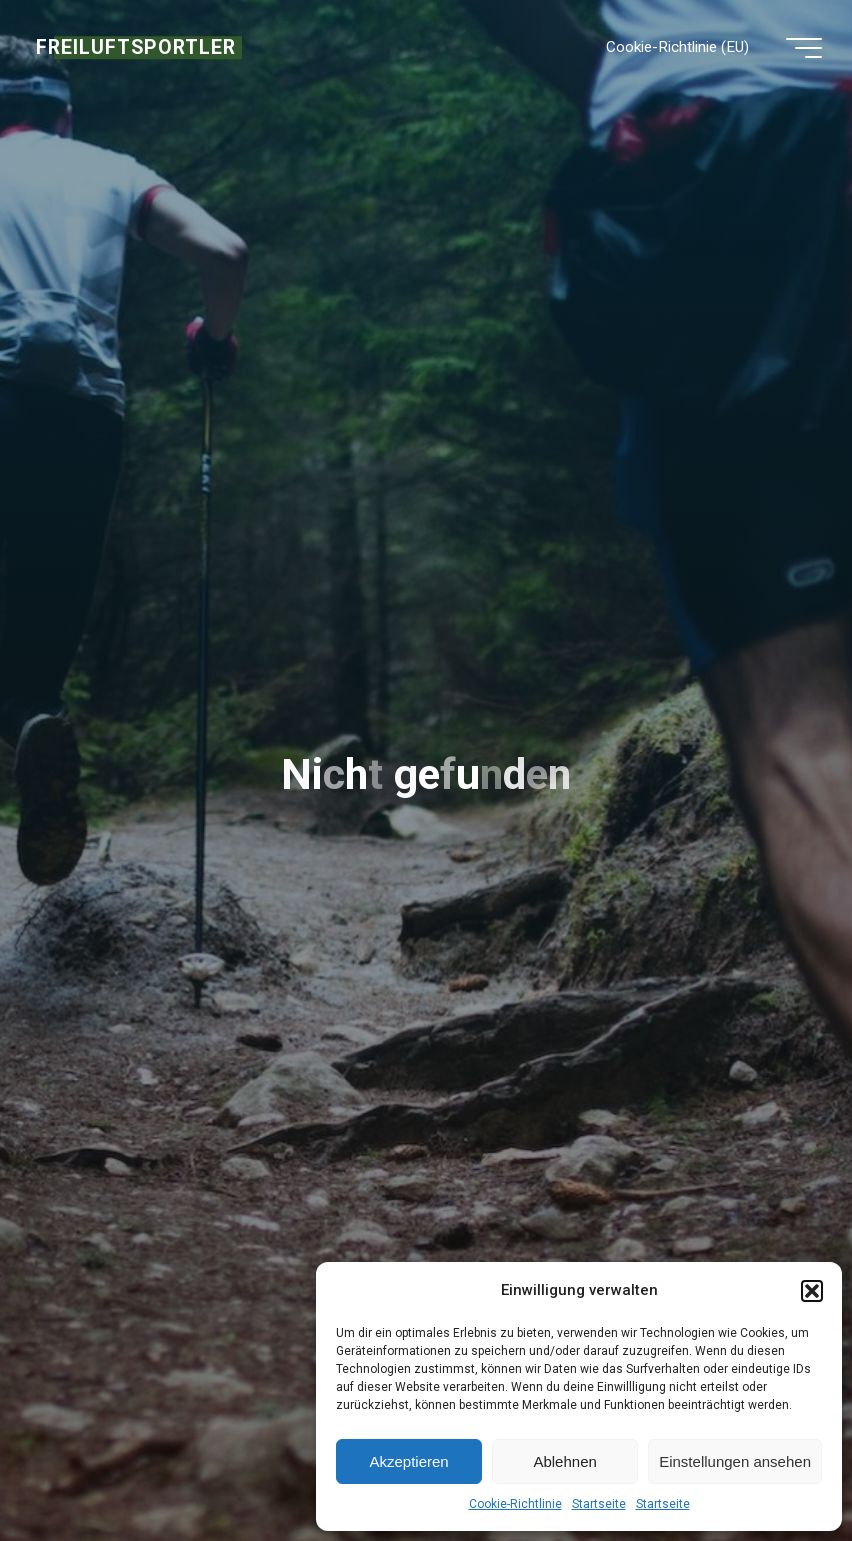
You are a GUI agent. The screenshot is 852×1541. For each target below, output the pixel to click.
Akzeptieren (408, 1461)
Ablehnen (564, 1461)
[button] (812, 1291)
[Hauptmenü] (804, 48)
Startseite (599, 1504)
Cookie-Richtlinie (515, 1504)
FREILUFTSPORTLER (136, 47)
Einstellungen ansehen (735, 1461)
